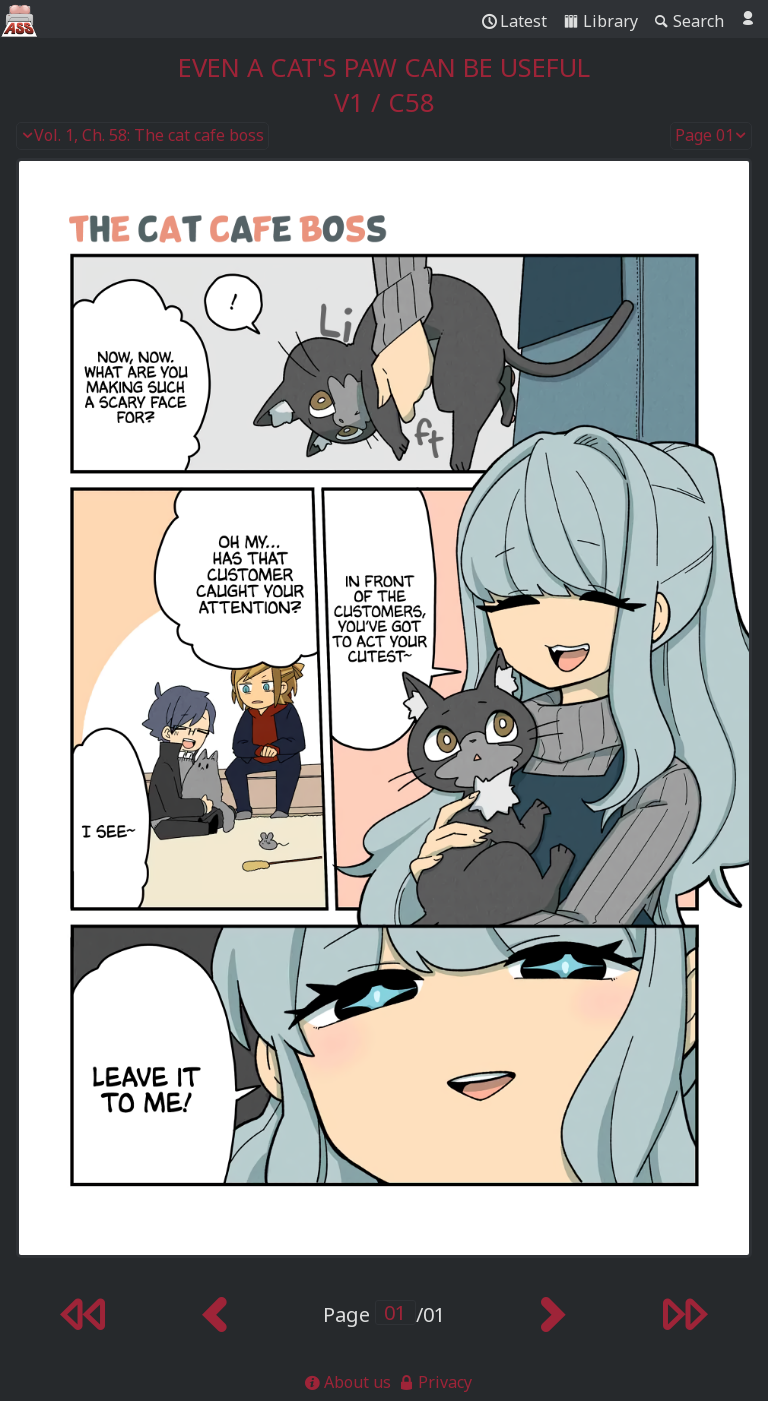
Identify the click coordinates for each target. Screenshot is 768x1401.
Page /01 (384, 1314)
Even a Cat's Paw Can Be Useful (384, 67)
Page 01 (711, 136)
